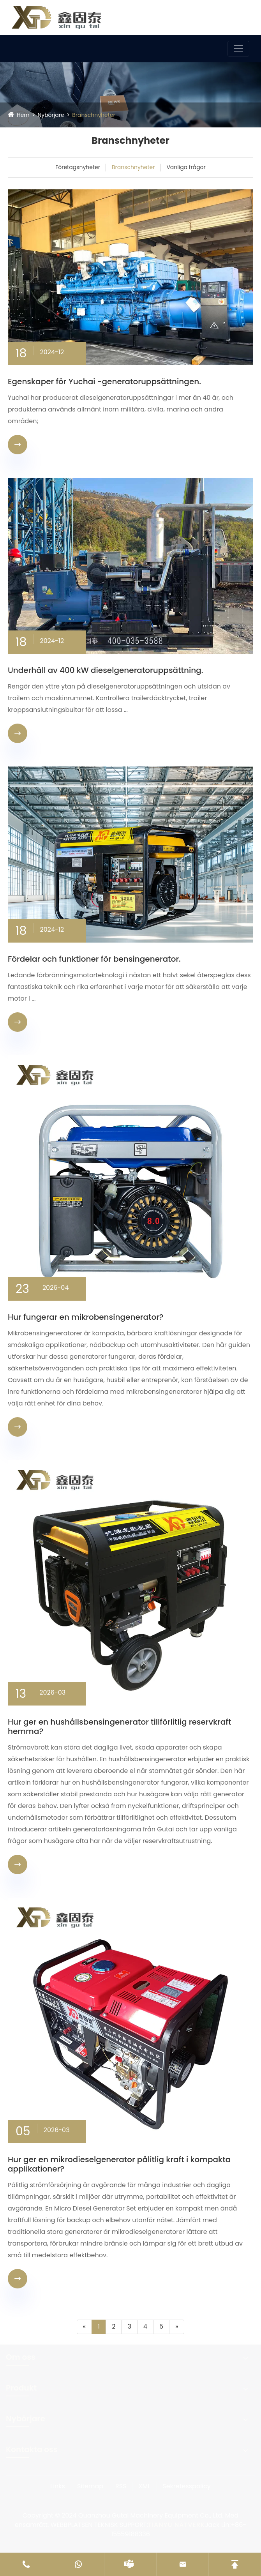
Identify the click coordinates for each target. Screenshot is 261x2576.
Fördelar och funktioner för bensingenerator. (94, 959)
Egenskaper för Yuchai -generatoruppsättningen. (104, 381)
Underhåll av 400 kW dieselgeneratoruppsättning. (105, 670)
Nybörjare (50, 115)
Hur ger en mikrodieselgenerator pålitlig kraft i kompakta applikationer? (119, 2164)
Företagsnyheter (77, 167)
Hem (23, 115)
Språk (230, 15)
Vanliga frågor (185, 167)
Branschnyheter (93, 115)
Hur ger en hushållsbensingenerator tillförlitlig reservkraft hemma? (119, 1726)
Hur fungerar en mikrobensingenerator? (86, 1317)
